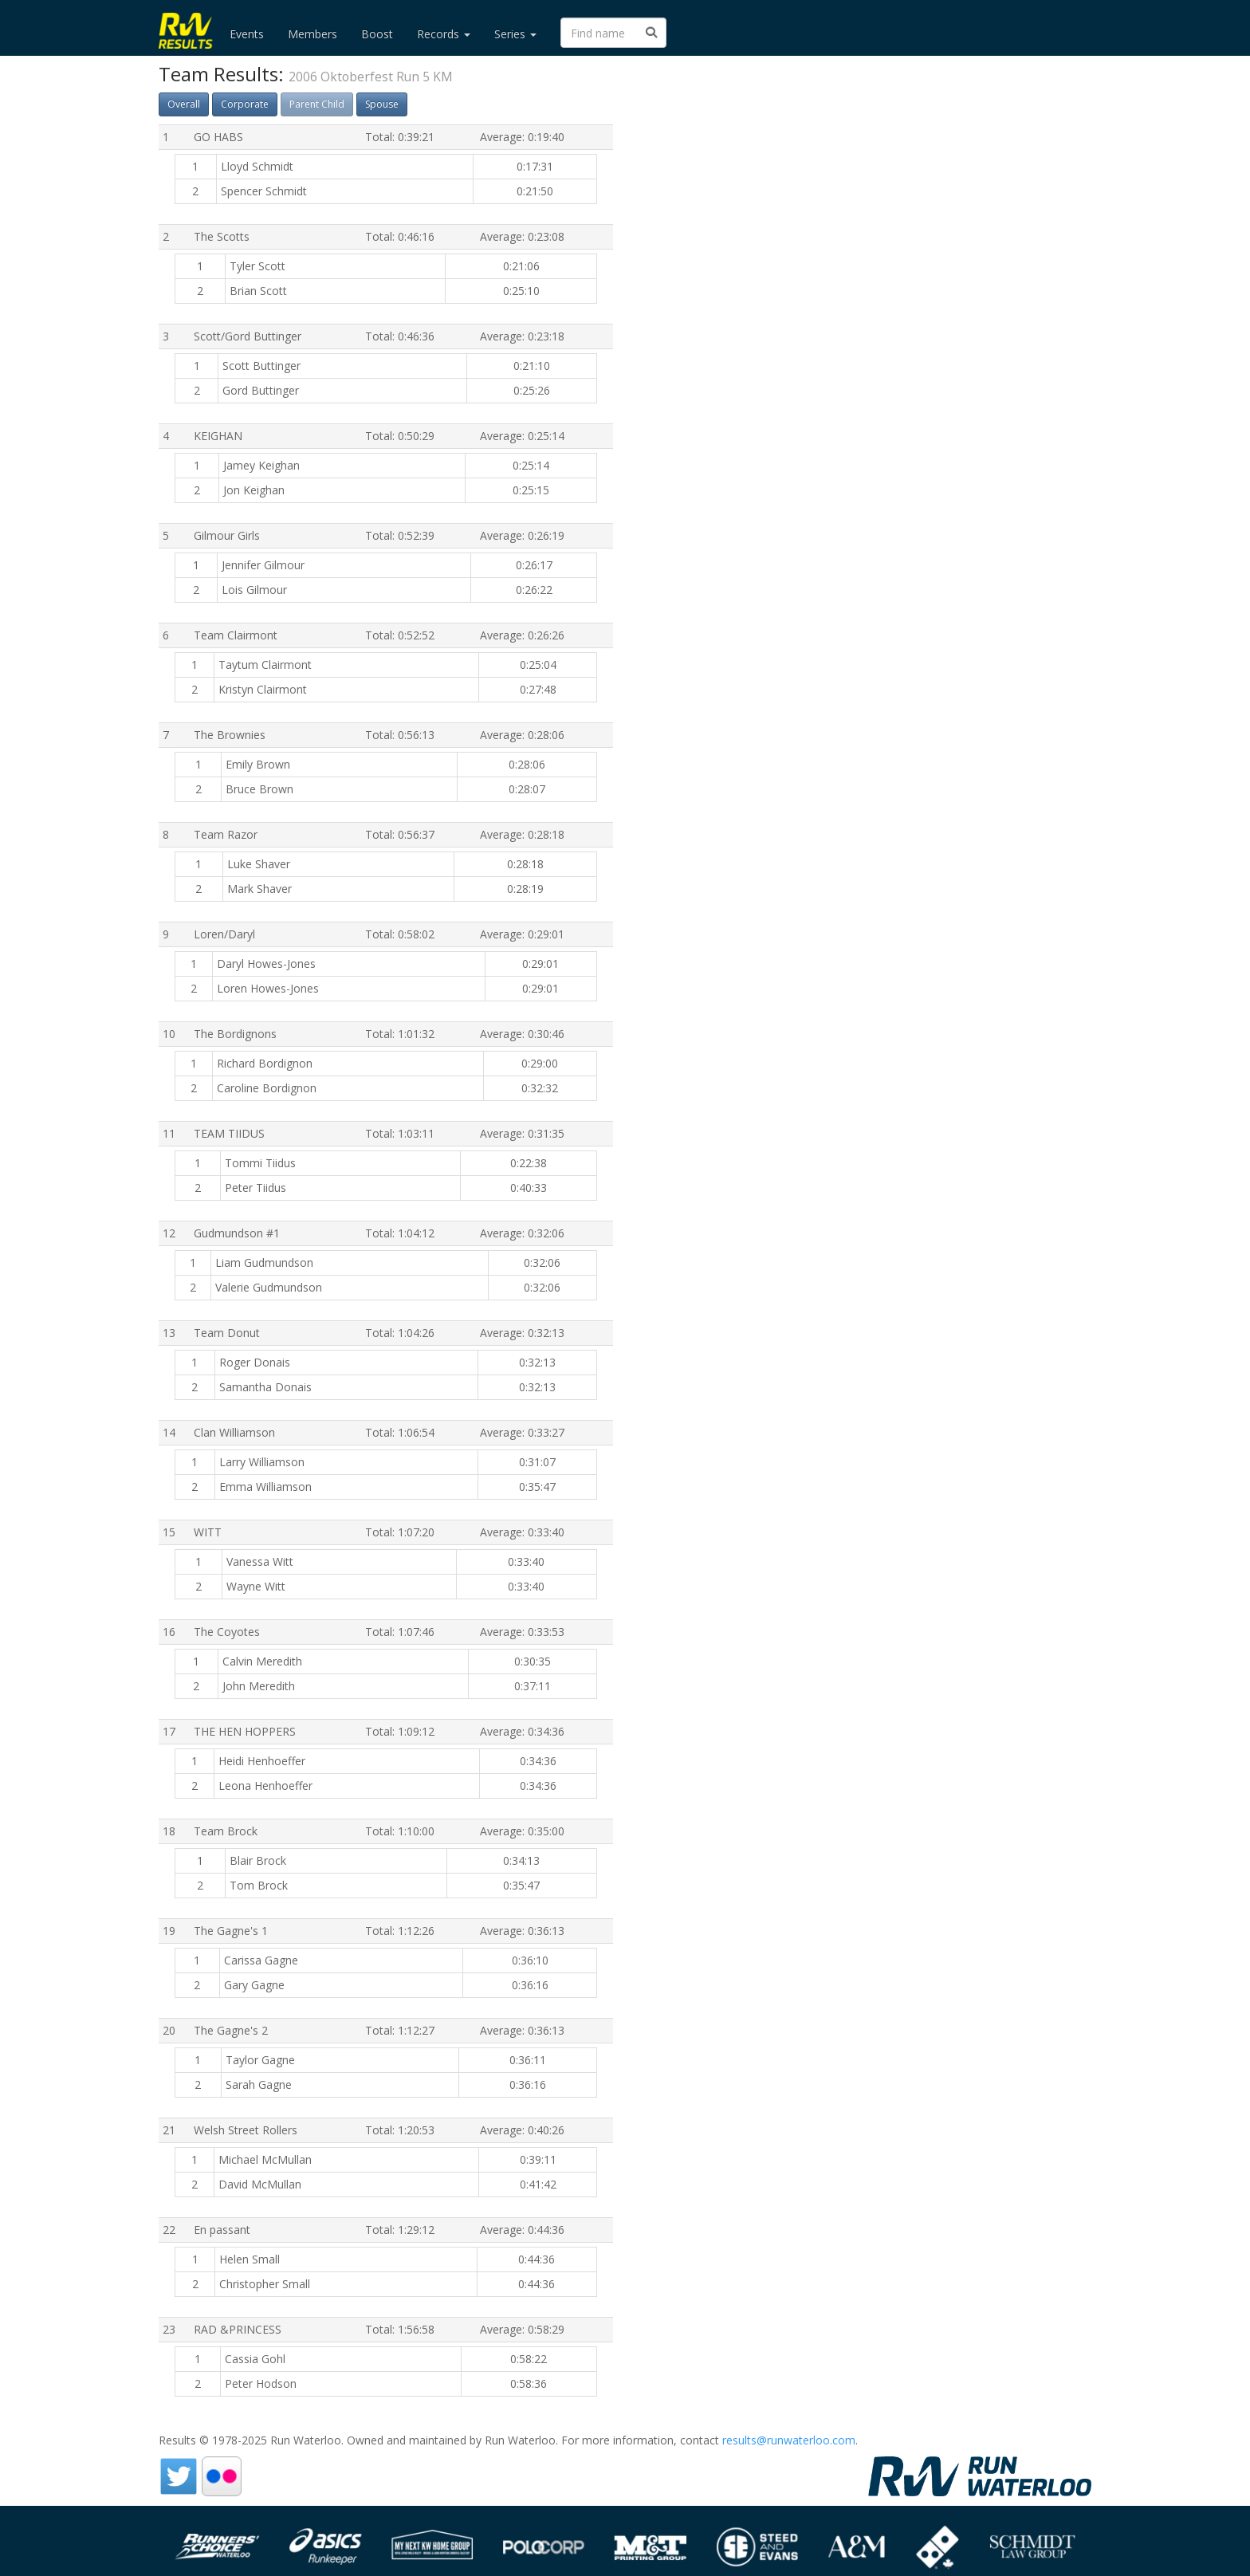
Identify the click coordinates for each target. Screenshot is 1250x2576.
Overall (183, 104)
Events (247, 33)
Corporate (245, 104)
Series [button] (515, 33)
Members (312, 33)
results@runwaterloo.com (788, 2440)
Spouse (382, 104)
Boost (377, 33)
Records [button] (443, 33)
